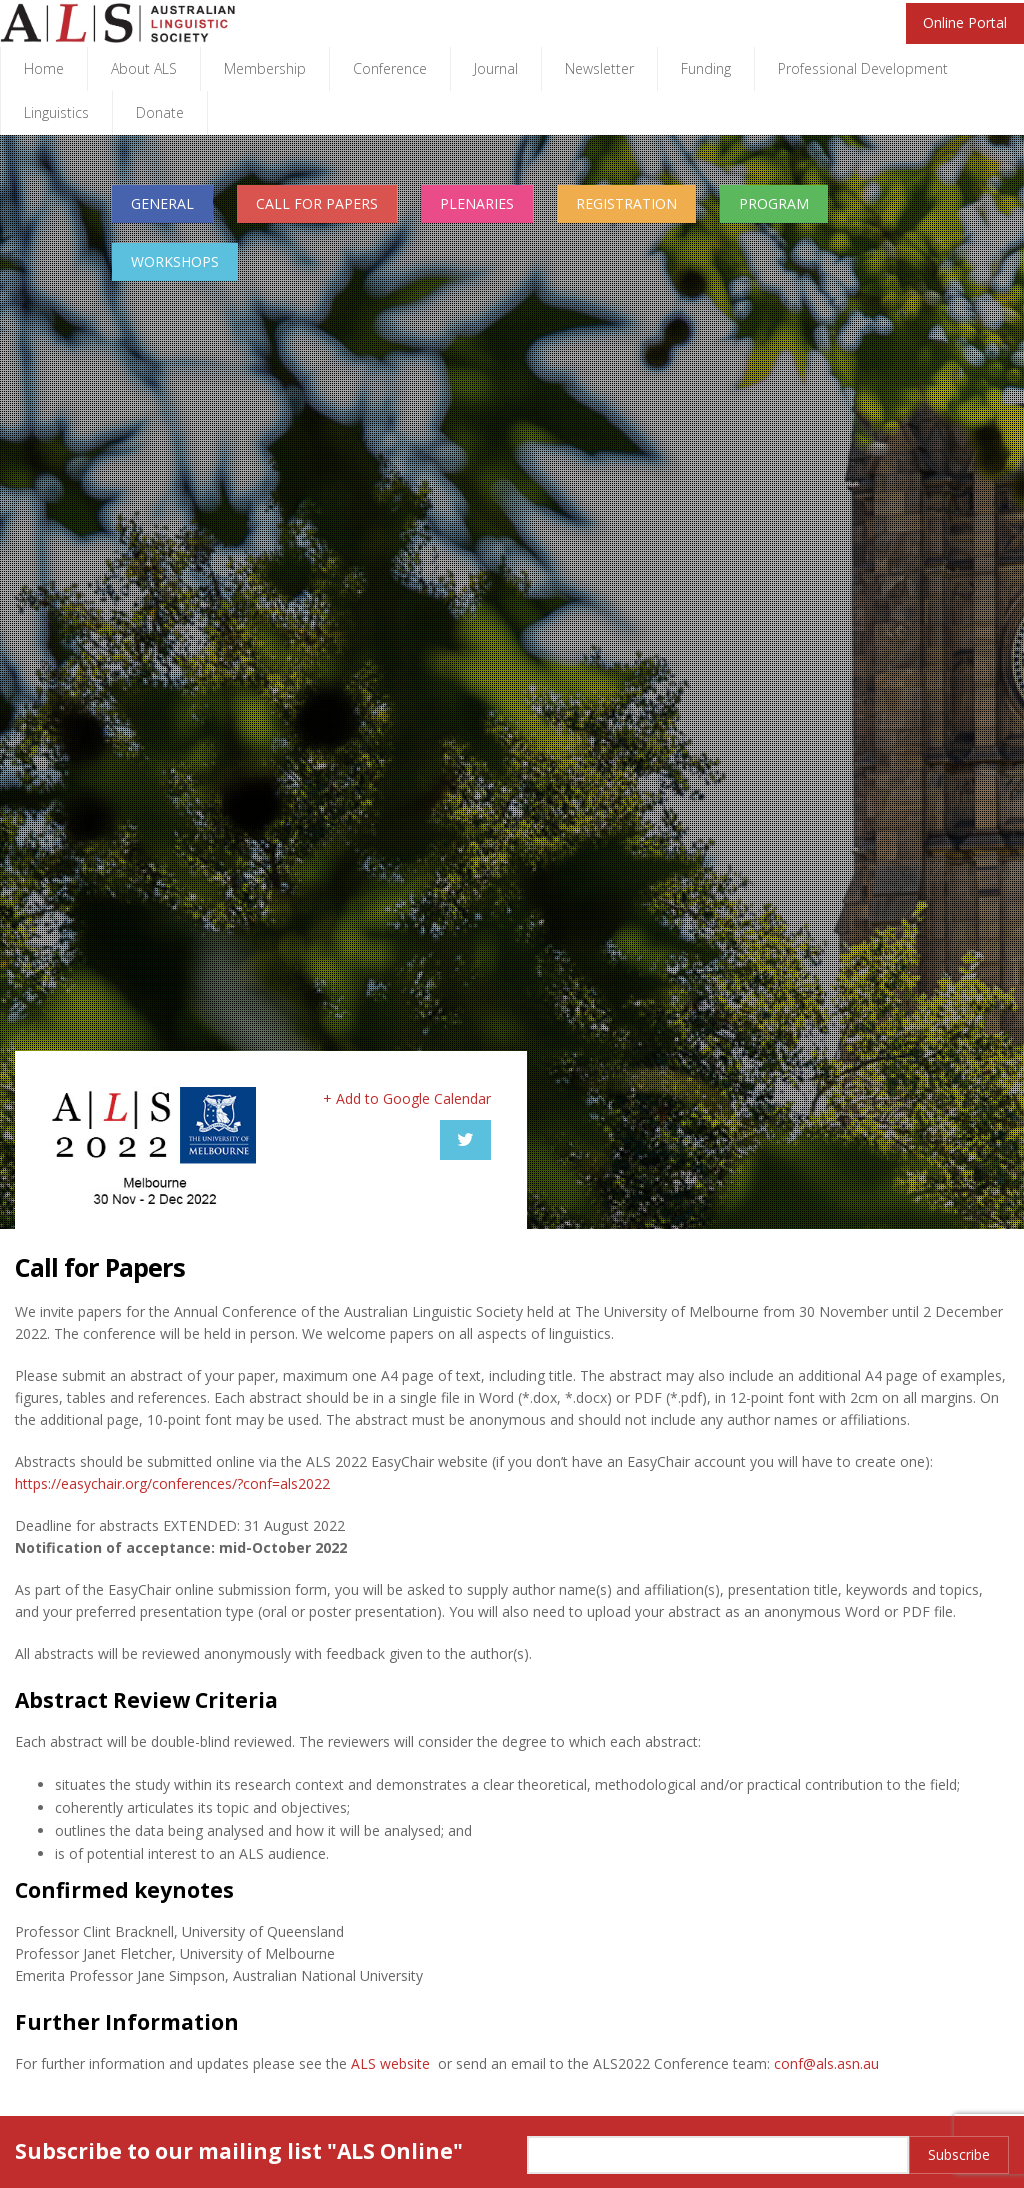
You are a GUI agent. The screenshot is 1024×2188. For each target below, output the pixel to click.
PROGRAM (774, 203)
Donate (160, 112)
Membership (265, 68)
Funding (706, 68)
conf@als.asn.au (826, 2063)
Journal (496, 68)
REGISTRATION (626, 203)
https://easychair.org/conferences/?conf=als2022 (172, 1483)
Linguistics (56, 112)
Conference (390, 68)
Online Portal (965, 22)
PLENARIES (477, 203)
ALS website (390, 2063)
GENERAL (162, 203)
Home (44, 68)
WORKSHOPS (175, 261)
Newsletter (599, 68)
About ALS (144, 68)
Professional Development (863, 68)
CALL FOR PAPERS (317, 203)
